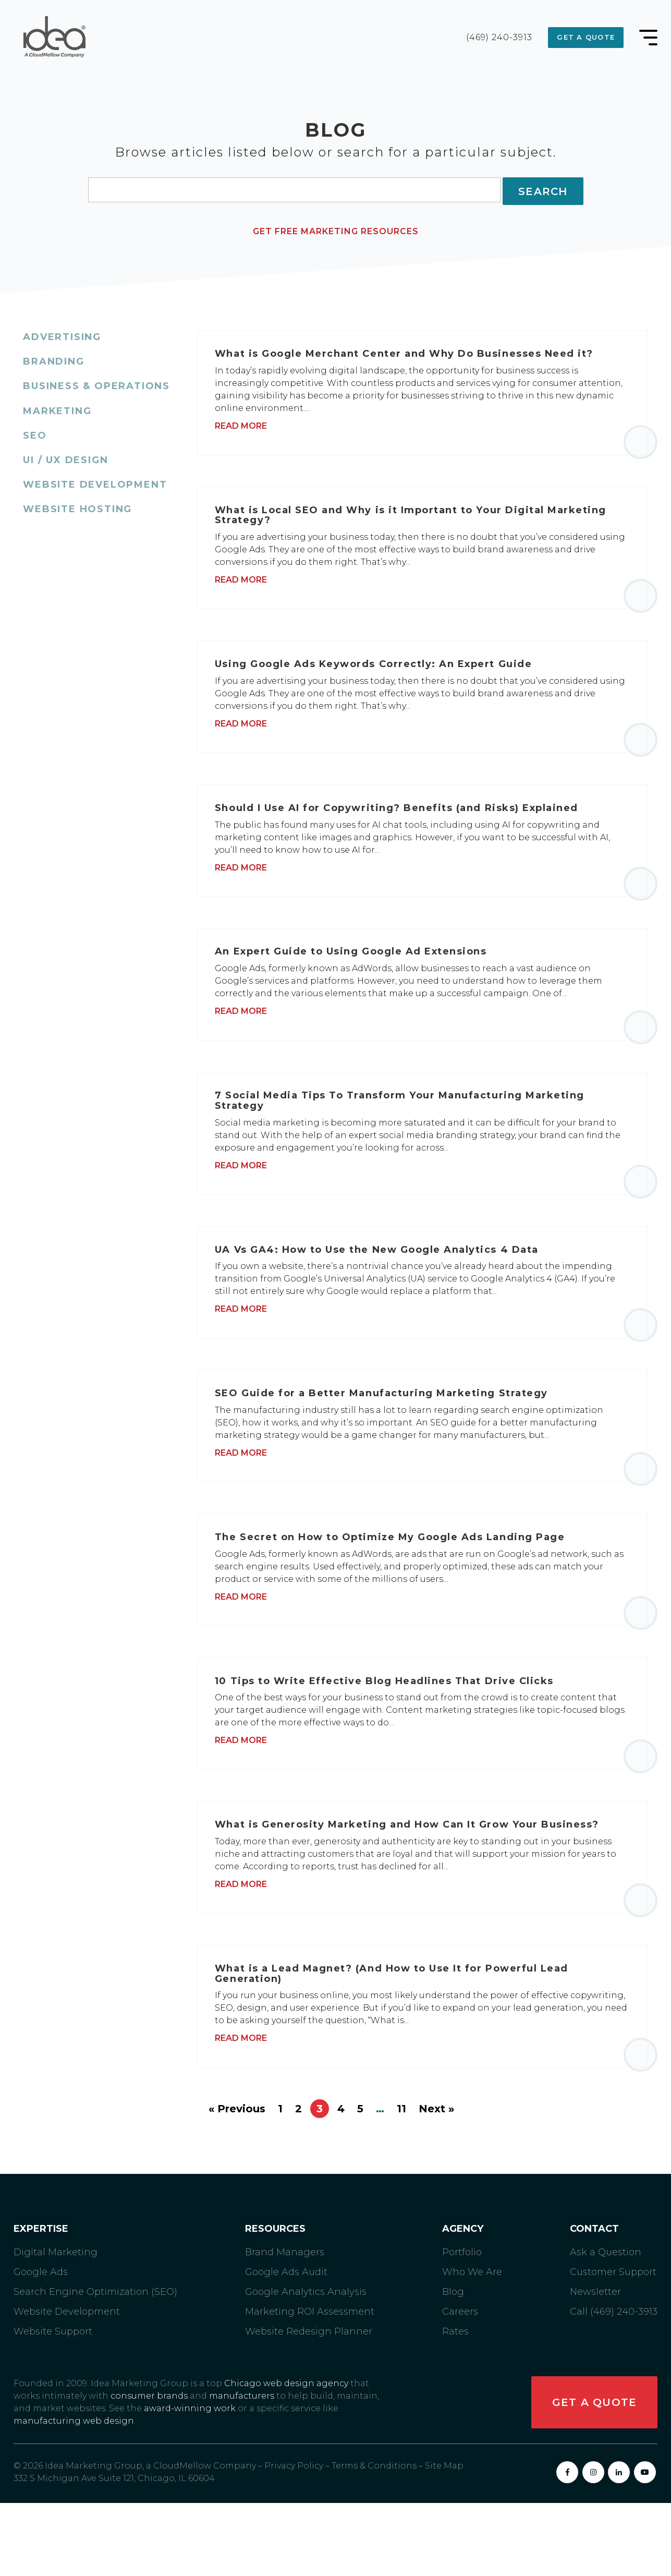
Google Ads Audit (286, 2345)
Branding (53, 359)
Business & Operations (96, 383)
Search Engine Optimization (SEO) (95, 2365)
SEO (34, 433)
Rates (455, 2404)
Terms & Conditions (374, 2539)
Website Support (53, 2404)
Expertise (41, 2302)
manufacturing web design (74, 2494)
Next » (436, 2181)
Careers (460, 2384)
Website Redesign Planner (308, 2404)
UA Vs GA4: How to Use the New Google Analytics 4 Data (384, 1287)
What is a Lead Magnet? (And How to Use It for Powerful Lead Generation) (399, 2043)
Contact (594, 2302)
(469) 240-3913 (494, 37)
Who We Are (472, 2345)
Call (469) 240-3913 (613, 2384)
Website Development (95, 482)
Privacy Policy (293, 2539)
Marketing (57, 408)
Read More (249, 426)
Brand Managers (284, 2325)
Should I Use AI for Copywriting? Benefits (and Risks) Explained (404, 826)
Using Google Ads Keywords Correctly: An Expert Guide (380, 676)
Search (543, 190)
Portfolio (462, 2325)
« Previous (237, 2181)
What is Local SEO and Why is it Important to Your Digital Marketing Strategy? (419, 522)
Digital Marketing (55, 2325)
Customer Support (613, 2345)
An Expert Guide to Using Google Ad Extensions (357, 977)
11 (401, 2181)
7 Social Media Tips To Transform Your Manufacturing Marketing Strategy (407, 1132)
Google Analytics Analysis (306, 2365)
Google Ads (41, 2345)
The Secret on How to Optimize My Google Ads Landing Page (397, 1587)
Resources (275, 2302)
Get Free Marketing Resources (336, 229)
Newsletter (595, 2365)
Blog (453, 2365)
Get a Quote (583, 37)
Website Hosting (77, 506)
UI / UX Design (65, 457)
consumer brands (149, 2469)
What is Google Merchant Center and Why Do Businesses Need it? (412, 353)
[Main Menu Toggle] (648, 37)
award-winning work (190, 2481)
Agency (462, 2302)
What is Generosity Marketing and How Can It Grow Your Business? (415, 1887)
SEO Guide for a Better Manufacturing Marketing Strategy (388, 1437)
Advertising (62, 334)
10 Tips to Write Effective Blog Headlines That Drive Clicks (392, 1738)
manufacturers (241, 2469)
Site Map (444, 2539)
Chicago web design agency (286, 2456)
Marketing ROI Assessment (309, 2384)
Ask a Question (605, 2325)
